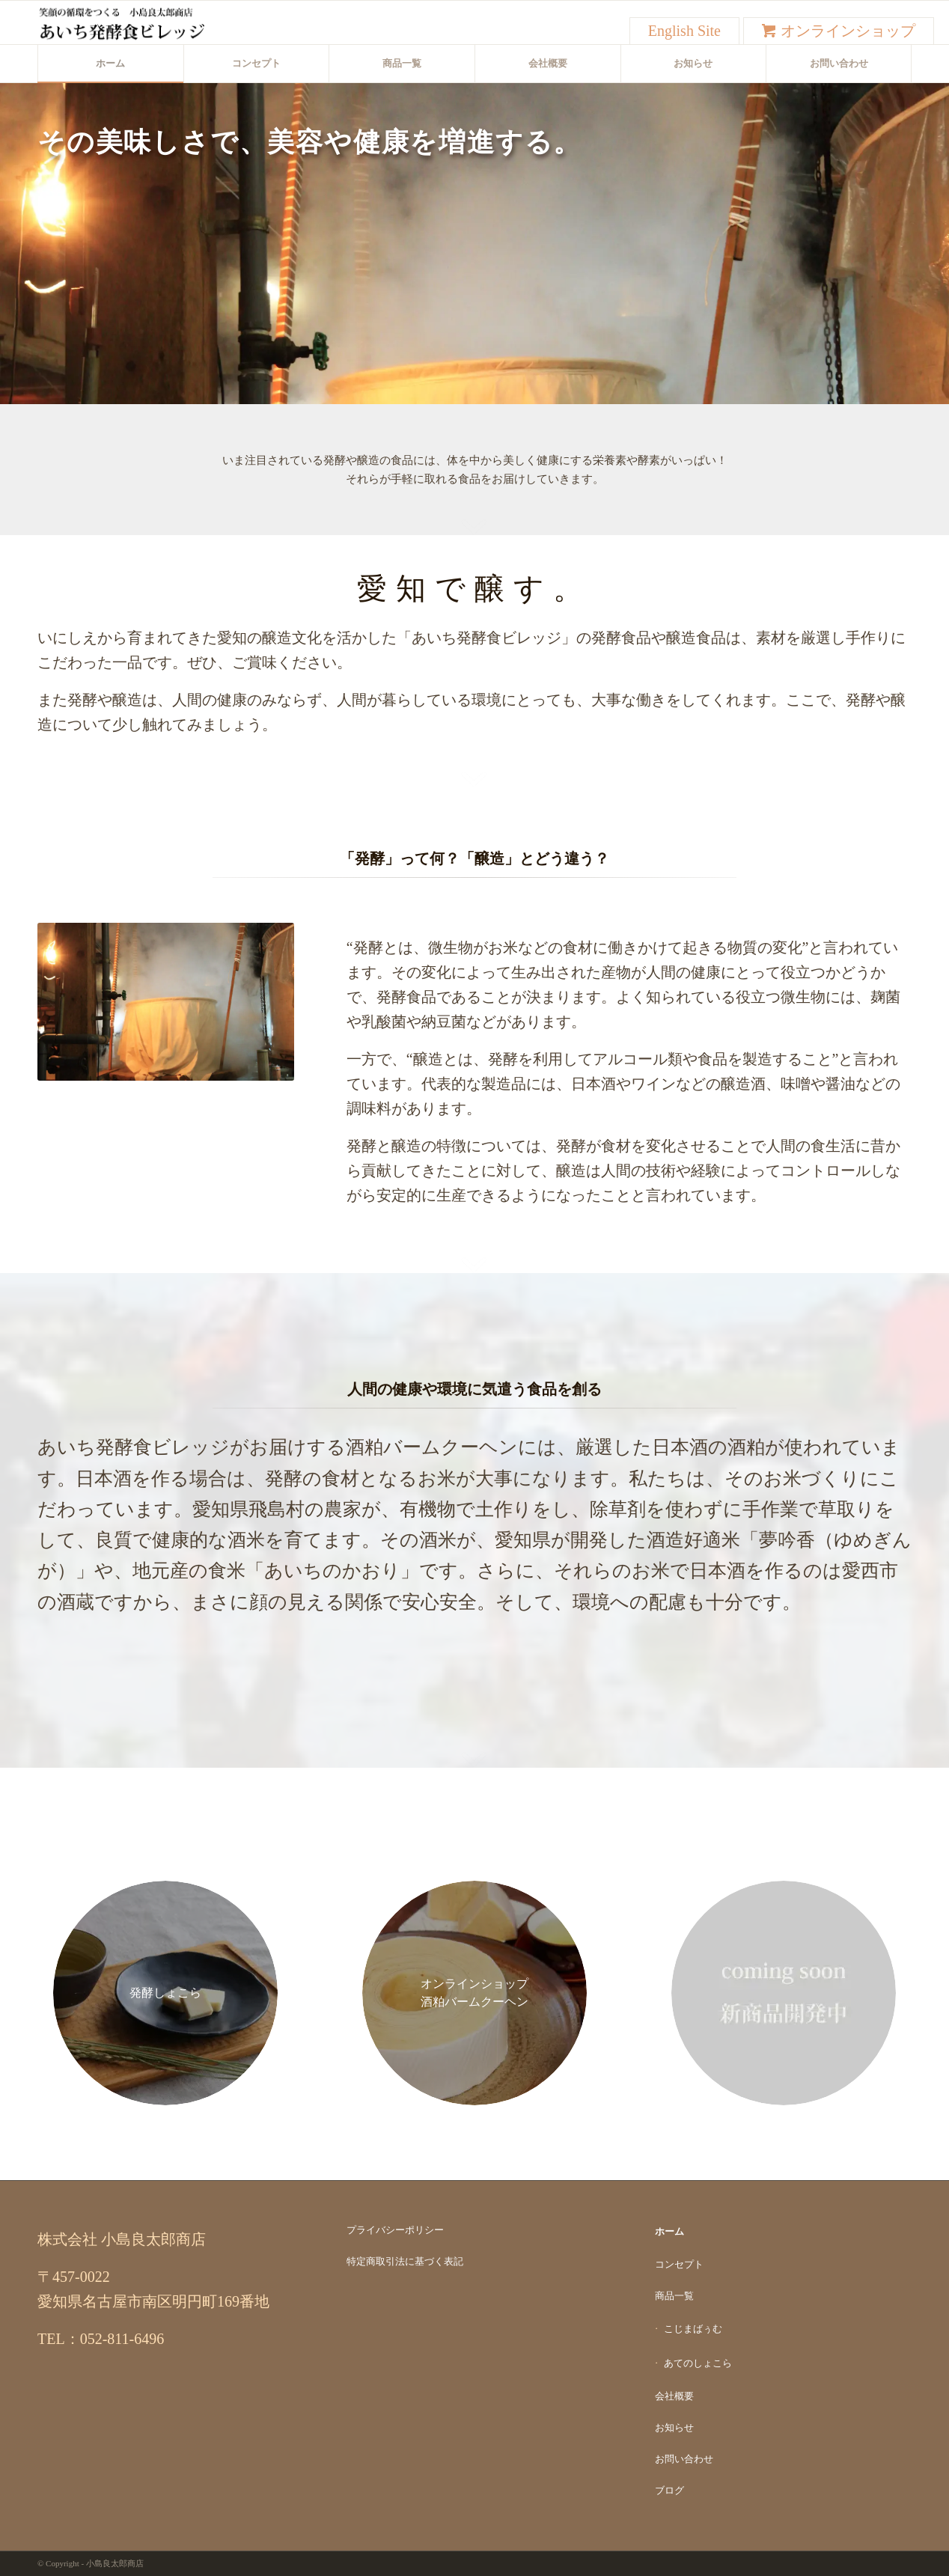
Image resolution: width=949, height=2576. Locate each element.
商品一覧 (674, 2295)
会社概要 (674, 2396)
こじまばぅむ (693, 2328)
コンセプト (679, 2264)
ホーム (669, 2231)
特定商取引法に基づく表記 (405, 2261)
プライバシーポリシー (395, 2229)
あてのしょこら (698, 2363)
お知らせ (674, 2427)
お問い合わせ (684, 2458)
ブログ (669, 2490)
